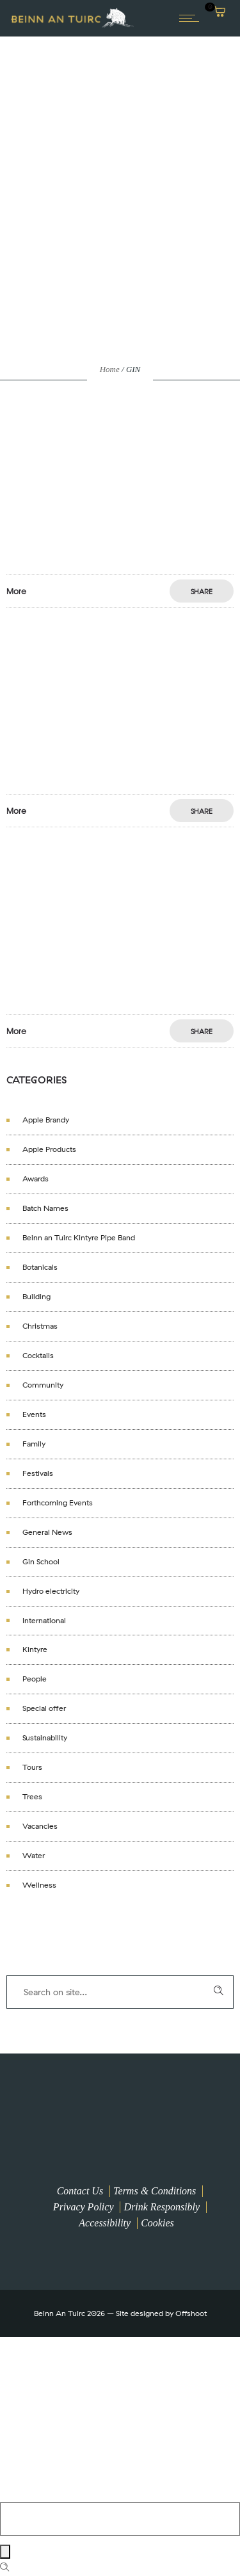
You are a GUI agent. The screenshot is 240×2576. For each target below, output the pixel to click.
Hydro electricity (50, 1591)
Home (110, 369)
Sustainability (44, 1738)
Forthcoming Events (57, 1503)
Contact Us (80, 2190)
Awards (35, 1179)
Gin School (41, 1562)
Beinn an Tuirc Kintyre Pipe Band (78, 1238)
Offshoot (191, 2313)
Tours (32, 1767)
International (44, 1620)
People (34, 1679)
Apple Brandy (45, 1120)
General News (47, 1532)
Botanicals (40, 1267)
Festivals (37, 1473)
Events (34, 1414)
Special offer (44, 1708)
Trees (32, 1797)
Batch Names (45, 1208)
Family (33, 1444)
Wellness (39, 1885)
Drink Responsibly (162, 2206)
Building (36, 1296)
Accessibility (105, 2222)
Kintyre (34, 1649)
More (16, 591)
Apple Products (49, 1149)
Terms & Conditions (154, 2190)
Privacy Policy (83, 2206)
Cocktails (38, 1355)
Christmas (40, 1326)
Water (33, 1855)
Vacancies (40, 1826)
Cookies (157, 2222)
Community (42, 1385)
